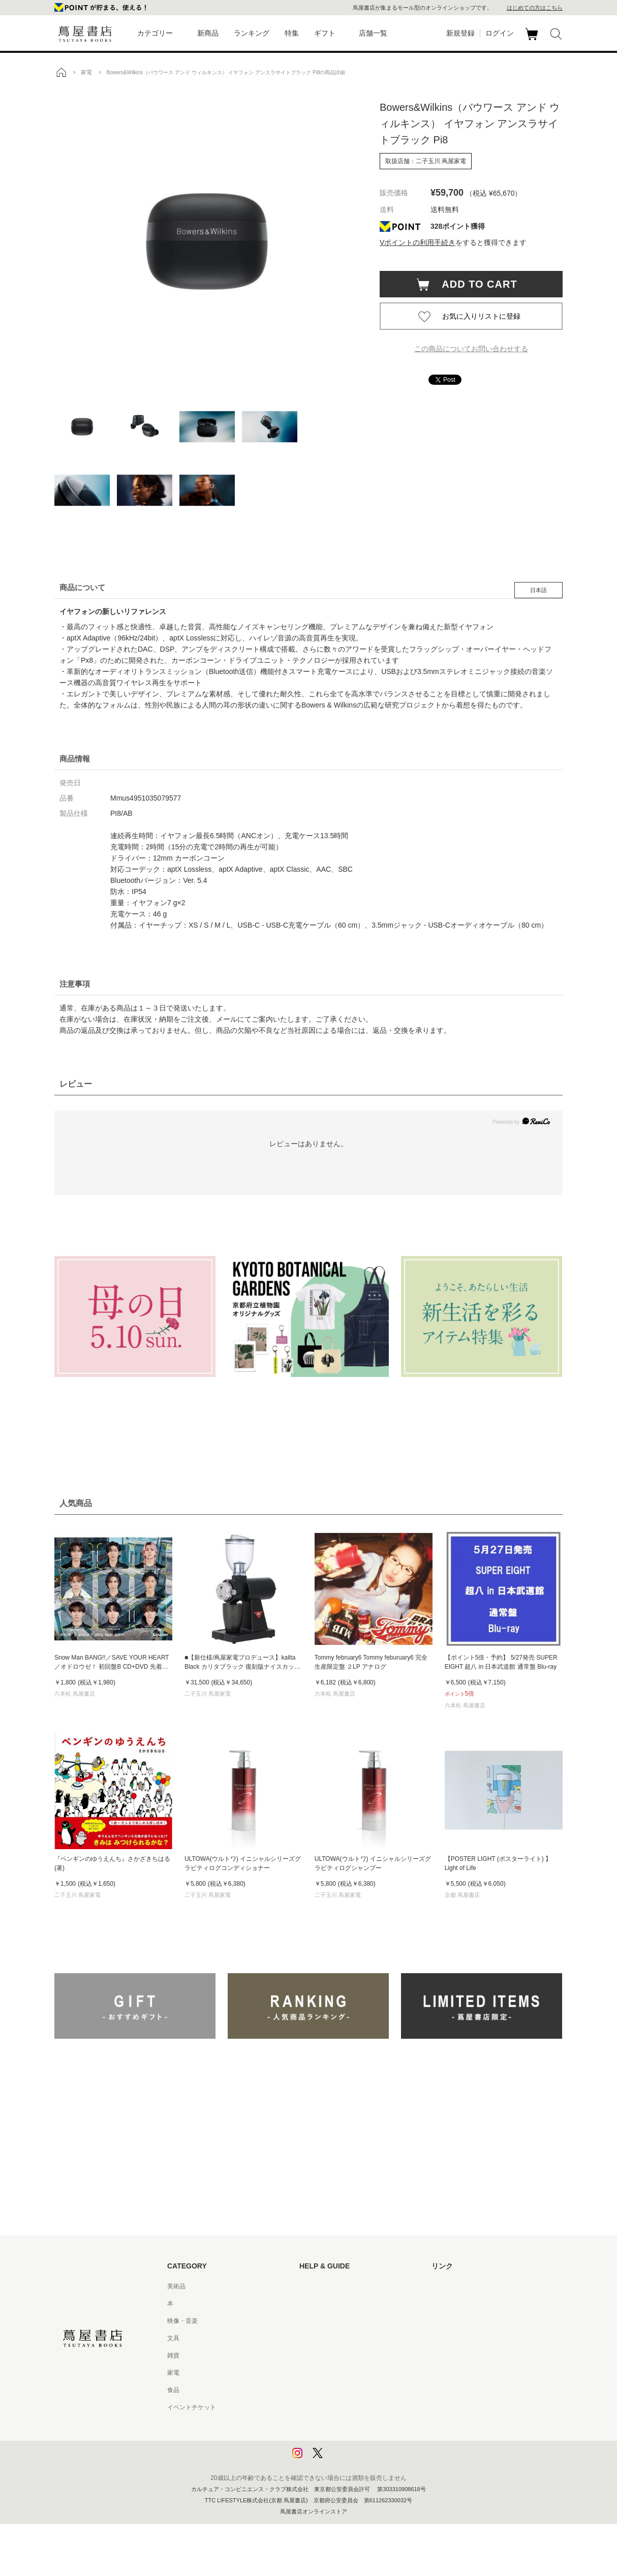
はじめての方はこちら (535, 8)
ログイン (499, 33)
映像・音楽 (182, 2320)
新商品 (208, 33)
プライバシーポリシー (329, 2424)
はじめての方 (317, 2286)
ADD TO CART (474, 284)
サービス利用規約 (323, 2338)
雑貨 (173, 2355)
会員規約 (311, 2372)
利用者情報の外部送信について (342, 2459)
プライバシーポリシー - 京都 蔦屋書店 (351, 2441)
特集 (292, 33)
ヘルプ (308, 2303)
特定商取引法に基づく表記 (336, 2390)
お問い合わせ (317, 2320)
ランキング (251, 33)
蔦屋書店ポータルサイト (465, 2286)
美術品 (176, 2286)
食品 (173, 2390)
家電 (173, 2372)
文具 (173, 2338)
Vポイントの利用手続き (417, 242)
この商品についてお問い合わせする (471, 349)
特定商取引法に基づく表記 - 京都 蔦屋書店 (357, 2407)
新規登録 (460, 33)
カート (533, 40)
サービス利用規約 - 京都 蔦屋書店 (345, 2355)
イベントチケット (191, 2407)
